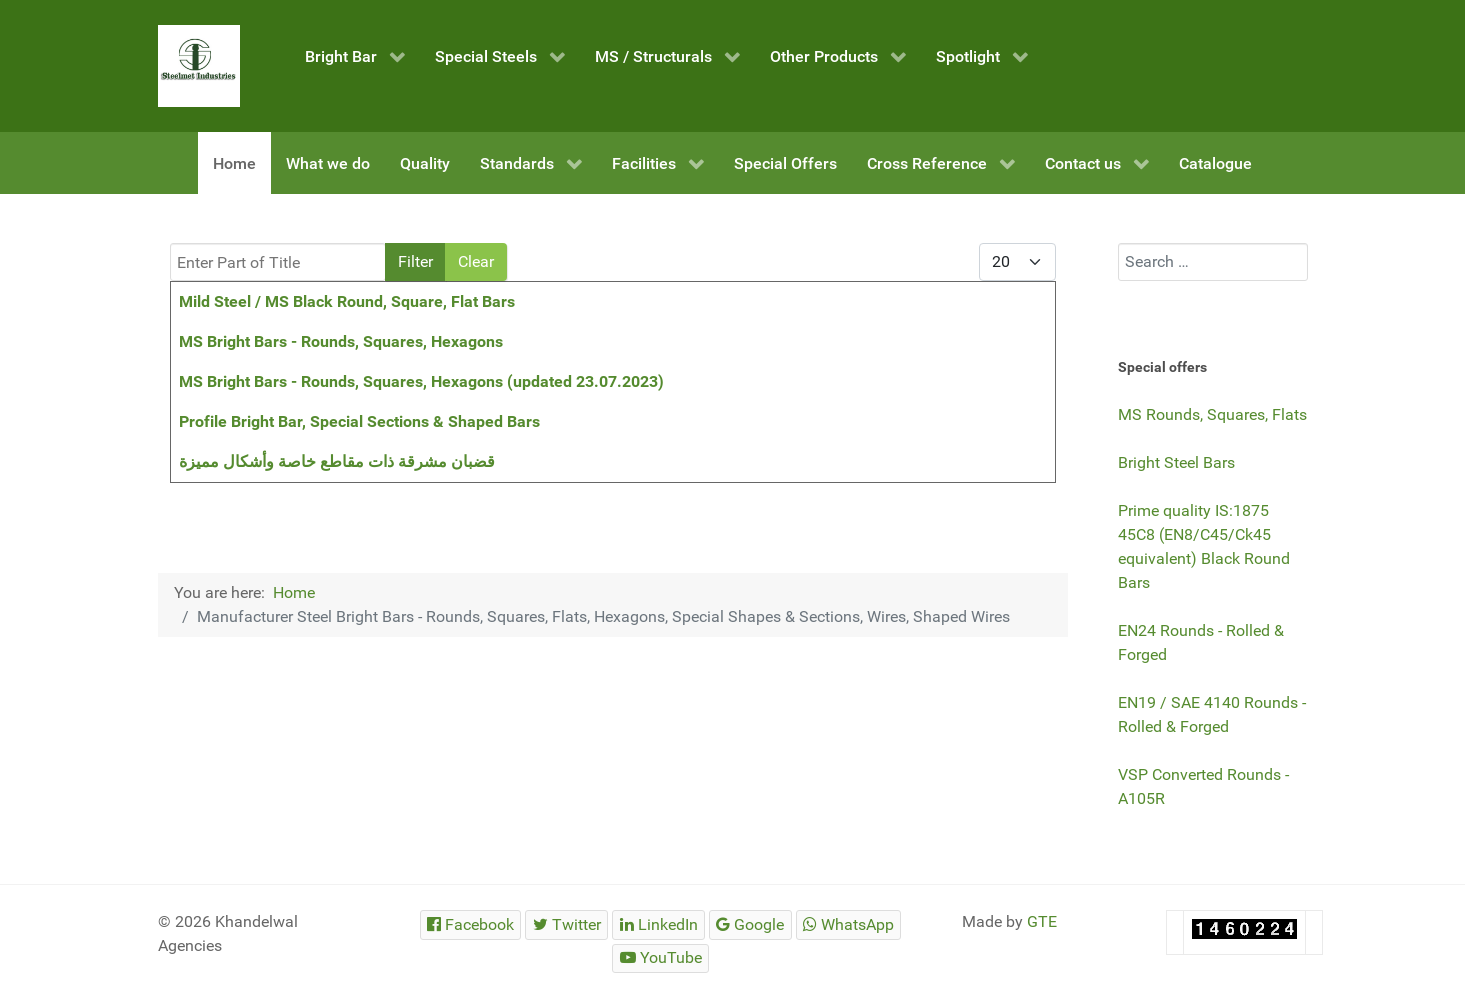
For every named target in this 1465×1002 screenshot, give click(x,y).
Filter (415, 261)
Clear (476, 261)
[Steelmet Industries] (199, 66)
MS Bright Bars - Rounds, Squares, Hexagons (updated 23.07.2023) (421, 381)
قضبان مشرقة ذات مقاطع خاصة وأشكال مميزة (337, 461)
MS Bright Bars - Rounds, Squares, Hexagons (341, 341)
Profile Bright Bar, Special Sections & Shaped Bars (359, 421)
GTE (1042, 921)
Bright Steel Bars (1176, 462)
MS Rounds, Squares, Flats (1212, 414)
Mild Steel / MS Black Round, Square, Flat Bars (347, 301)
